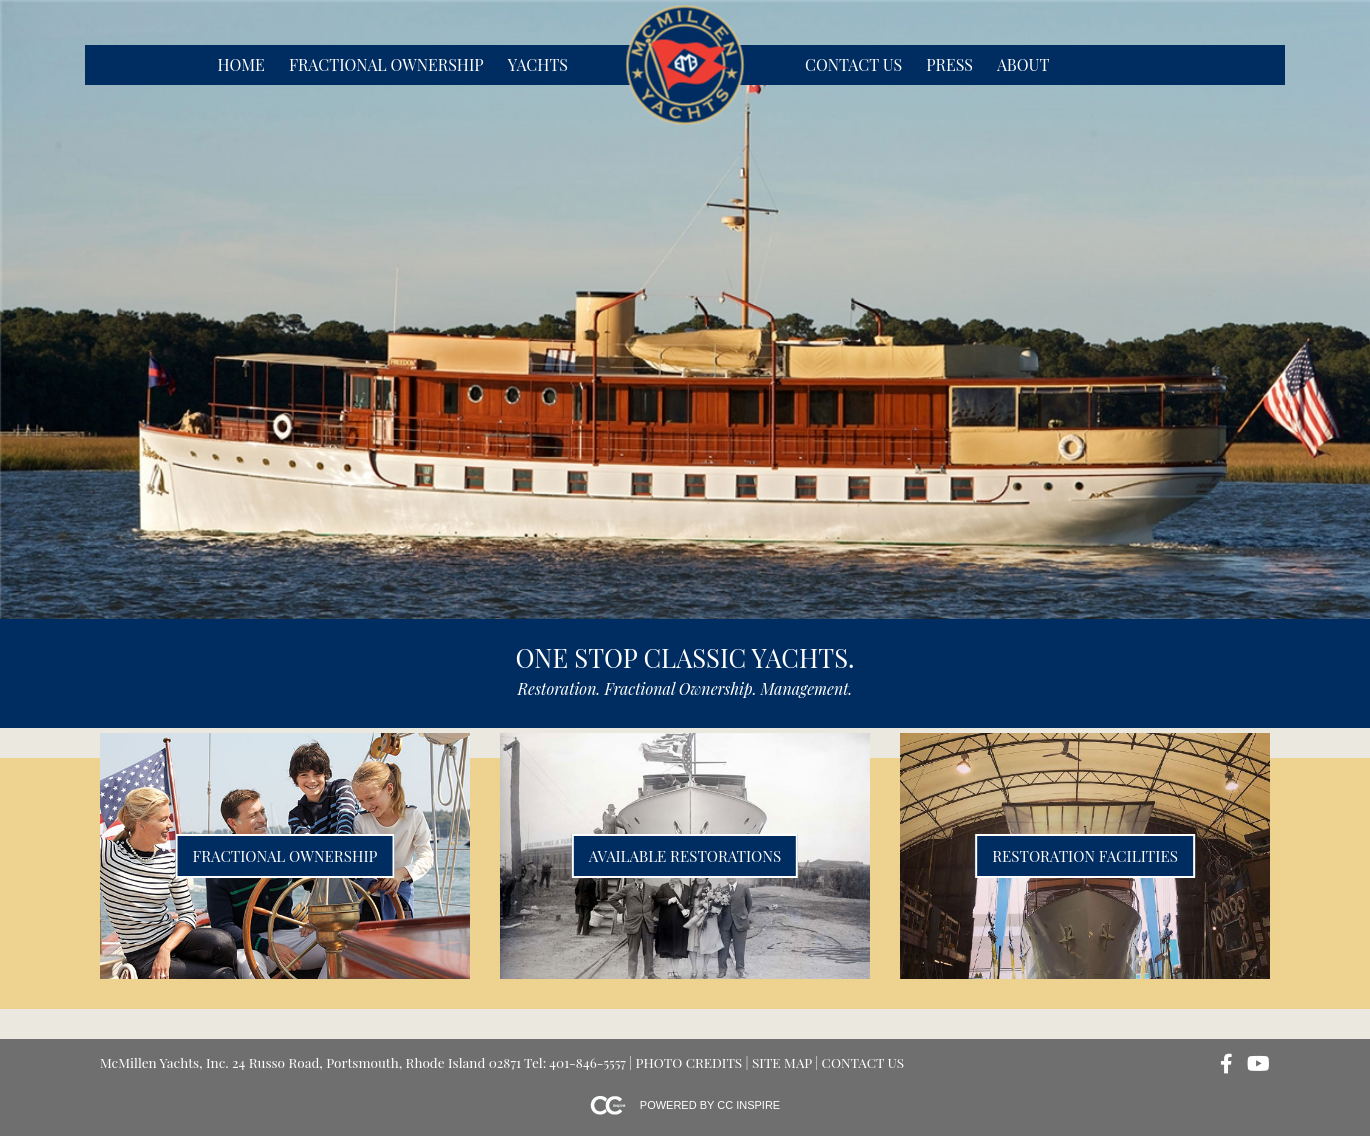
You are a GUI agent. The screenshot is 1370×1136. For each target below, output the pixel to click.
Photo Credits (689, 1062)
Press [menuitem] (949, 64)
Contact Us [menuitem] (853, 64)
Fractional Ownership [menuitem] (386, 64)
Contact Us (863, 1062)
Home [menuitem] (240, 64)
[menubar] (391, 65)
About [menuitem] (1023, 64)
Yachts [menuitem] (538, 64)
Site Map (782, 1062)
